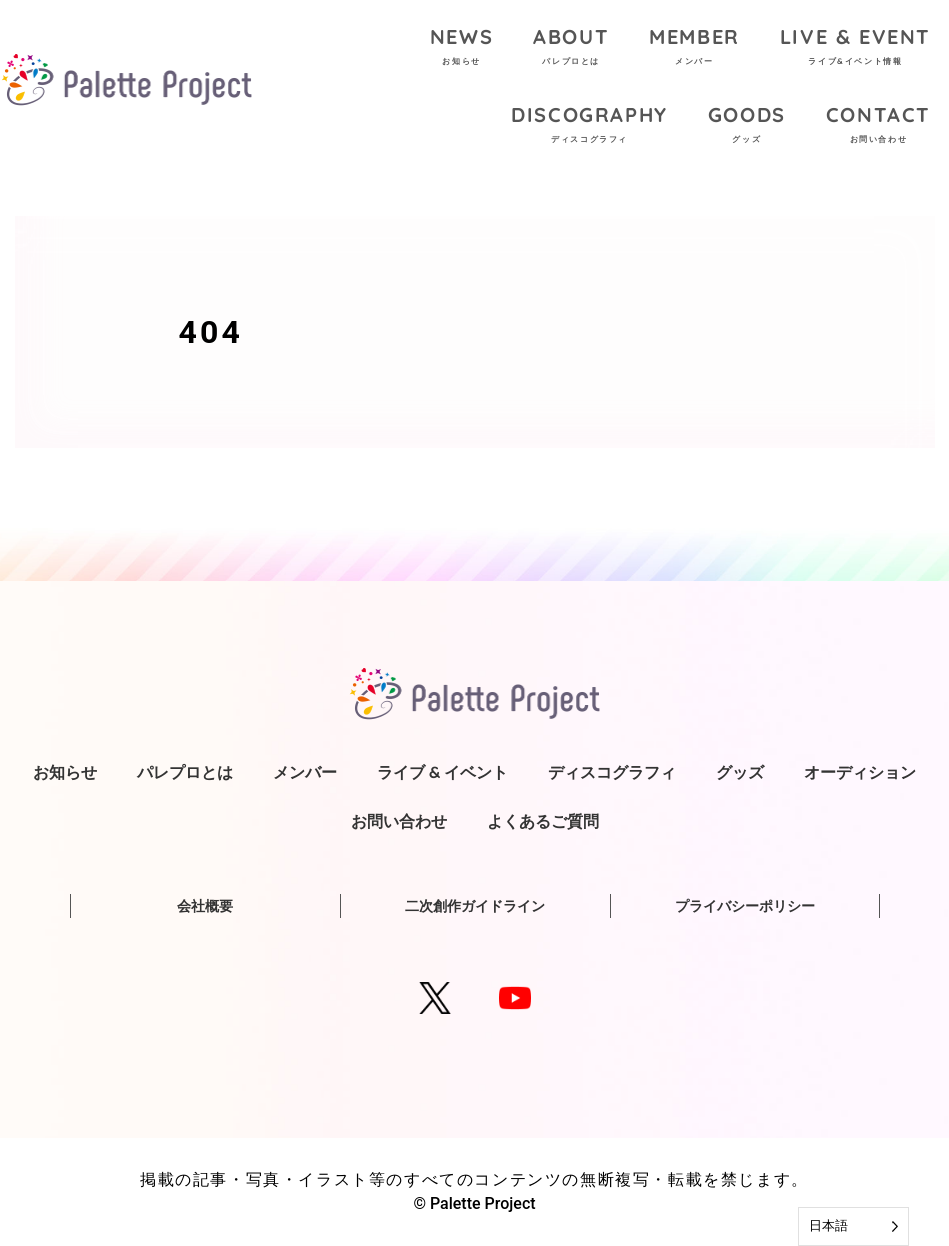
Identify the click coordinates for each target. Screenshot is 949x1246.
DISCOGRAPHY (589, 126)
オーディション (860, 772)
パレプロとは (185, 772)
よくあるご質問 (543, 821)
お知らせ (65, 772)
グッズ (740, 772)
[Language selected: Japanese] (853, 1226)
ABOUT (571, 48)
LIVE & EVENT (855, 48)
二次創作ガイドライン (475, 906)
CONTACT (878, 126)
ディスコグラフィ (612, 772)
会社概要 (205, 906)
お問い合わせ (399, 821)
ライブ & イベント (442, 772)
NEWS (461, 48)
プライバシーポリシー (745, 906)
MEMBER (694, 48)
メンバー (305, 772)
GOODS (747, 126)
